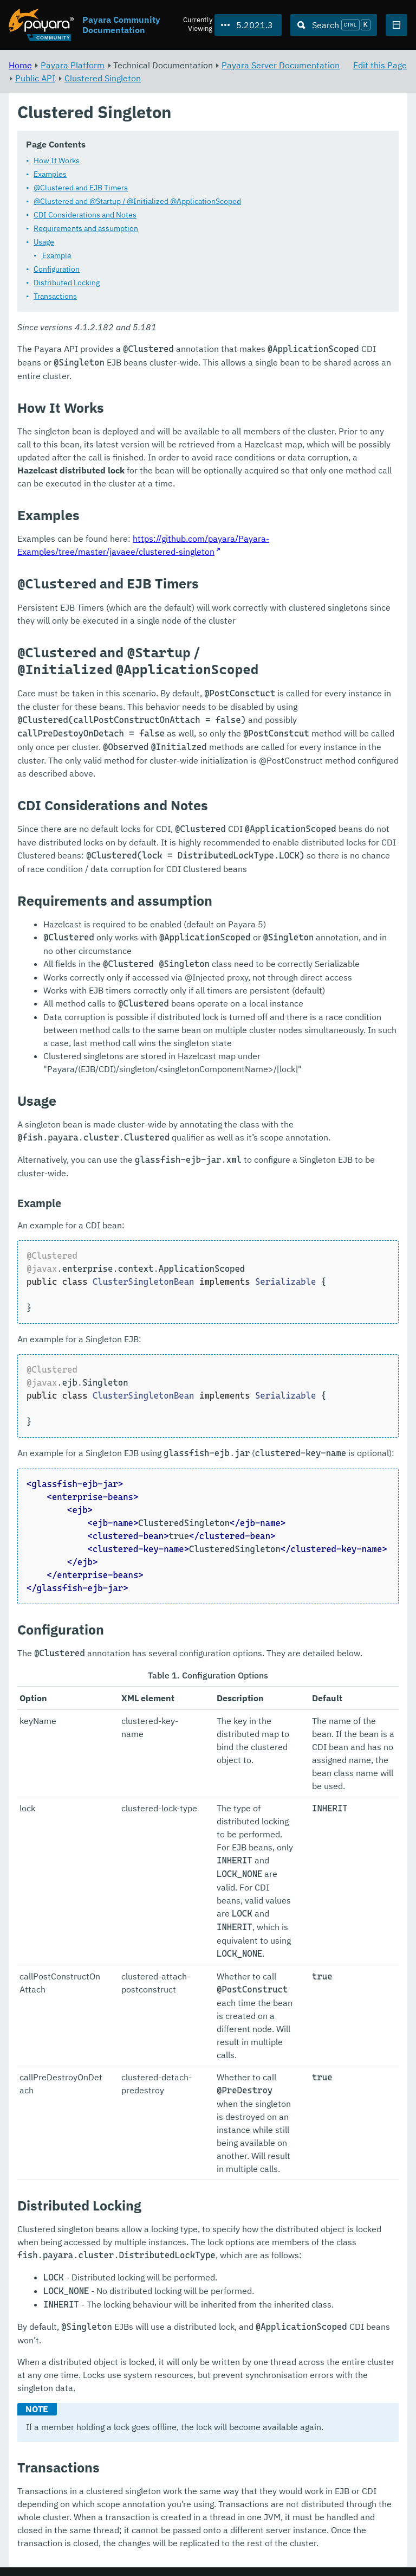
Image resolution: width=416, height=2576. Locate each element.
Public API (35, 78)
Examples (50, 175)
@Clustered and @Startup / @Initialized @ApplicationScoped (137, 202)
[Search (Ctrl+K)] (333, 25)
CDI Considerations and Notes (85, 215)
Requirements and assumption (86, 229)
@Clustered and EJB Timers (81, 188)
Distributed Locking (67, 283)
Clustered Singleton (102, 78)
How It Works (57, 161)
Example (57, 256)
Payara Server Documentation (281, 65)
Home (20, 65)
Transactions (55, 297)
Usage (44, 242)
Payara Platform (73, 65)
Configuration (57, 269)
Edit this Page (380, 65)
